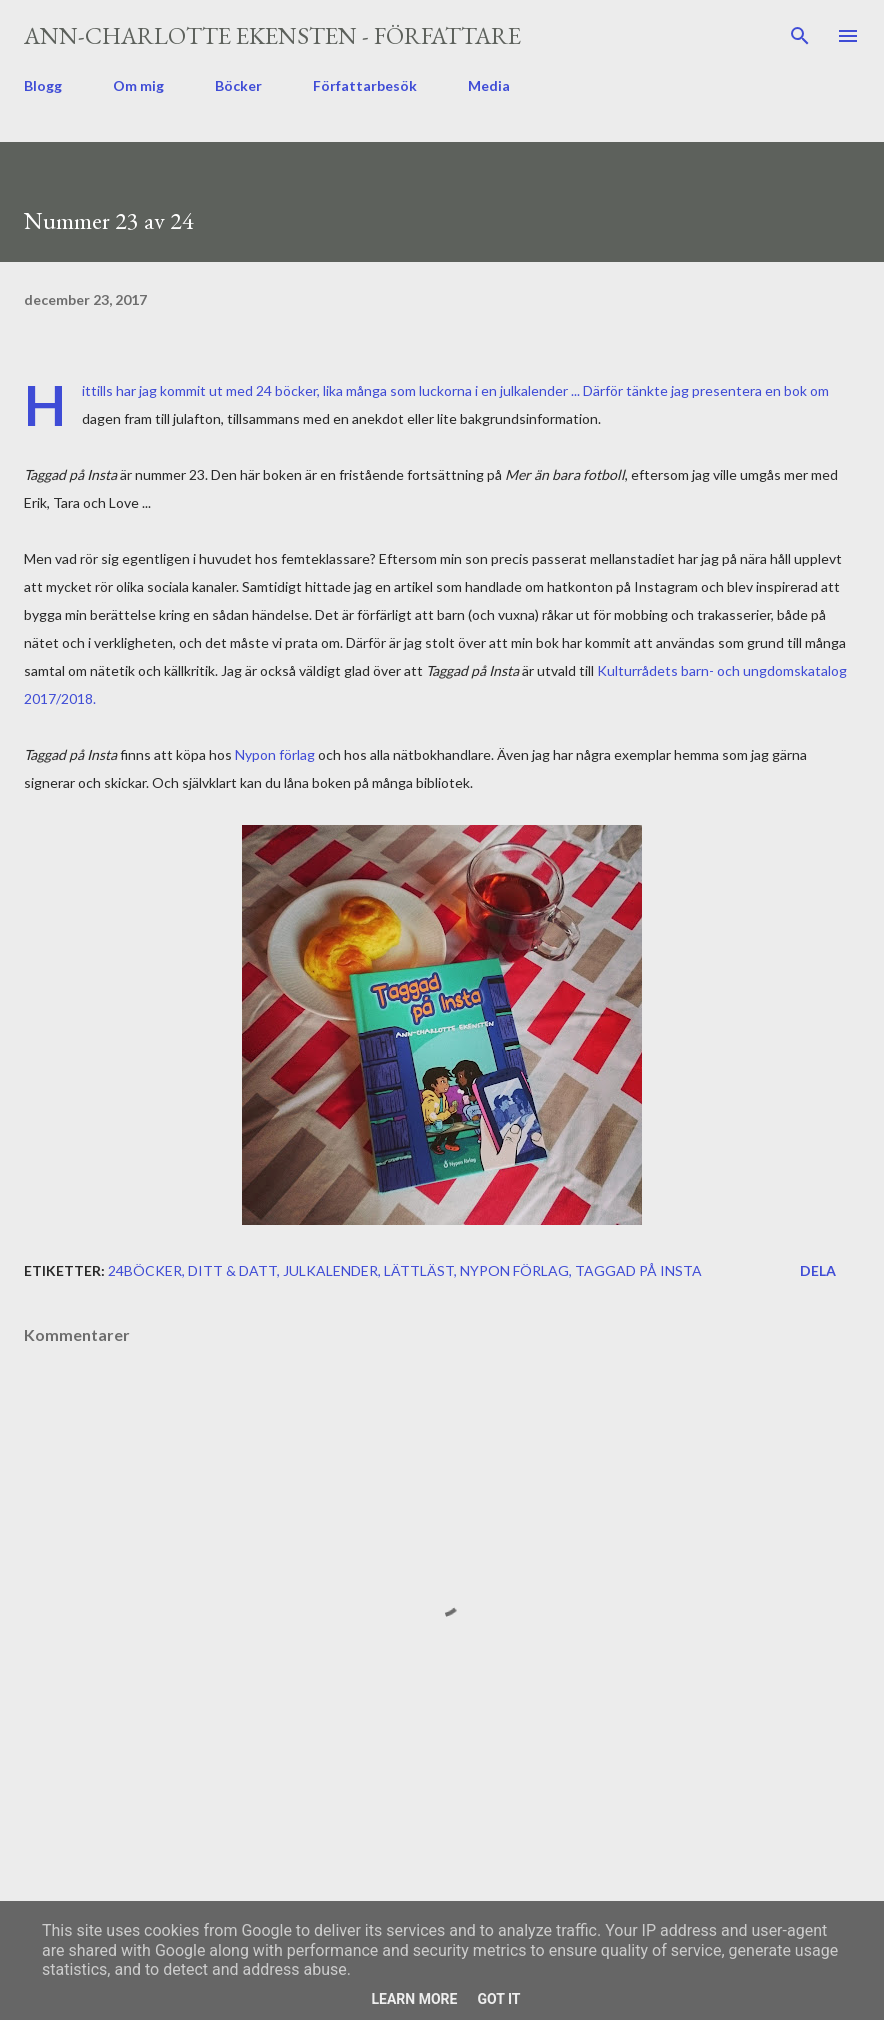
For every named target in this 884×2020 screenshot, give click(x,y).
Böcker (238, 85)
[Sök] (800, 36)
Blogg (43, 85)
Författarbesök (365, 85)
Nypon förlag (275, 754)
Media (489, 85)
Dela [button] (818, 1270)
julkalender (330, 1270)
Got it (498, 1999)
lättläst (419, 1270)
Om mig (138, 85)
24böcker (145, 1270)
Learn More (414, 1999)
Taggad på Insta (638, 1270)
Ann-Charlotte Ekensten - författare (272, 35)
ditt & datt (232, 1270)
